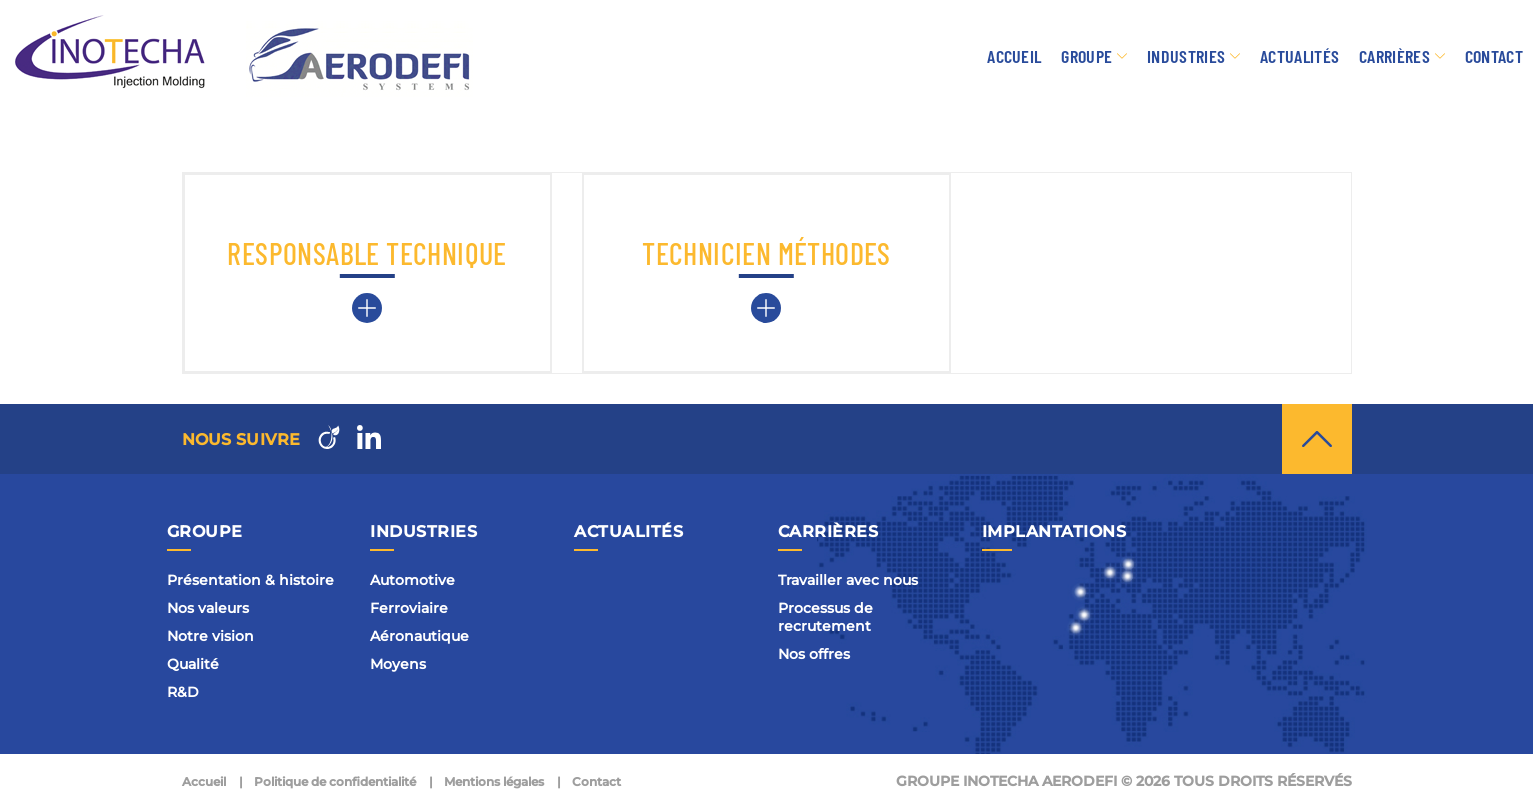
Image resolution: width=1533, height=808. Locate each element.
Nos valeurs (208, 608)
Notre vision (210, 636)
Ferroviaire (409, 608)
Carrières (1394, 56)
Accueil (1014, 56)
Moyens (398, 664)
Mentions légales (494, 781)
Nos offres (814, 654)
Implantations (1054, 531)
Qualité (193, 664)
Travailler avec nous (848, 580)
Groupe (1086, 56)
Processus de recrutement (825, 617)
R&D (183, 692)
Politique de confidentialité (335, 781)
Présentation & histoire (250, 580)
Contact (1494, 56)
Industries (1186, 56)
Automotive (412, 580)
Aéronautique (419, 636)
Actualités (1299, 56)
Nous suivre (241, 439)
